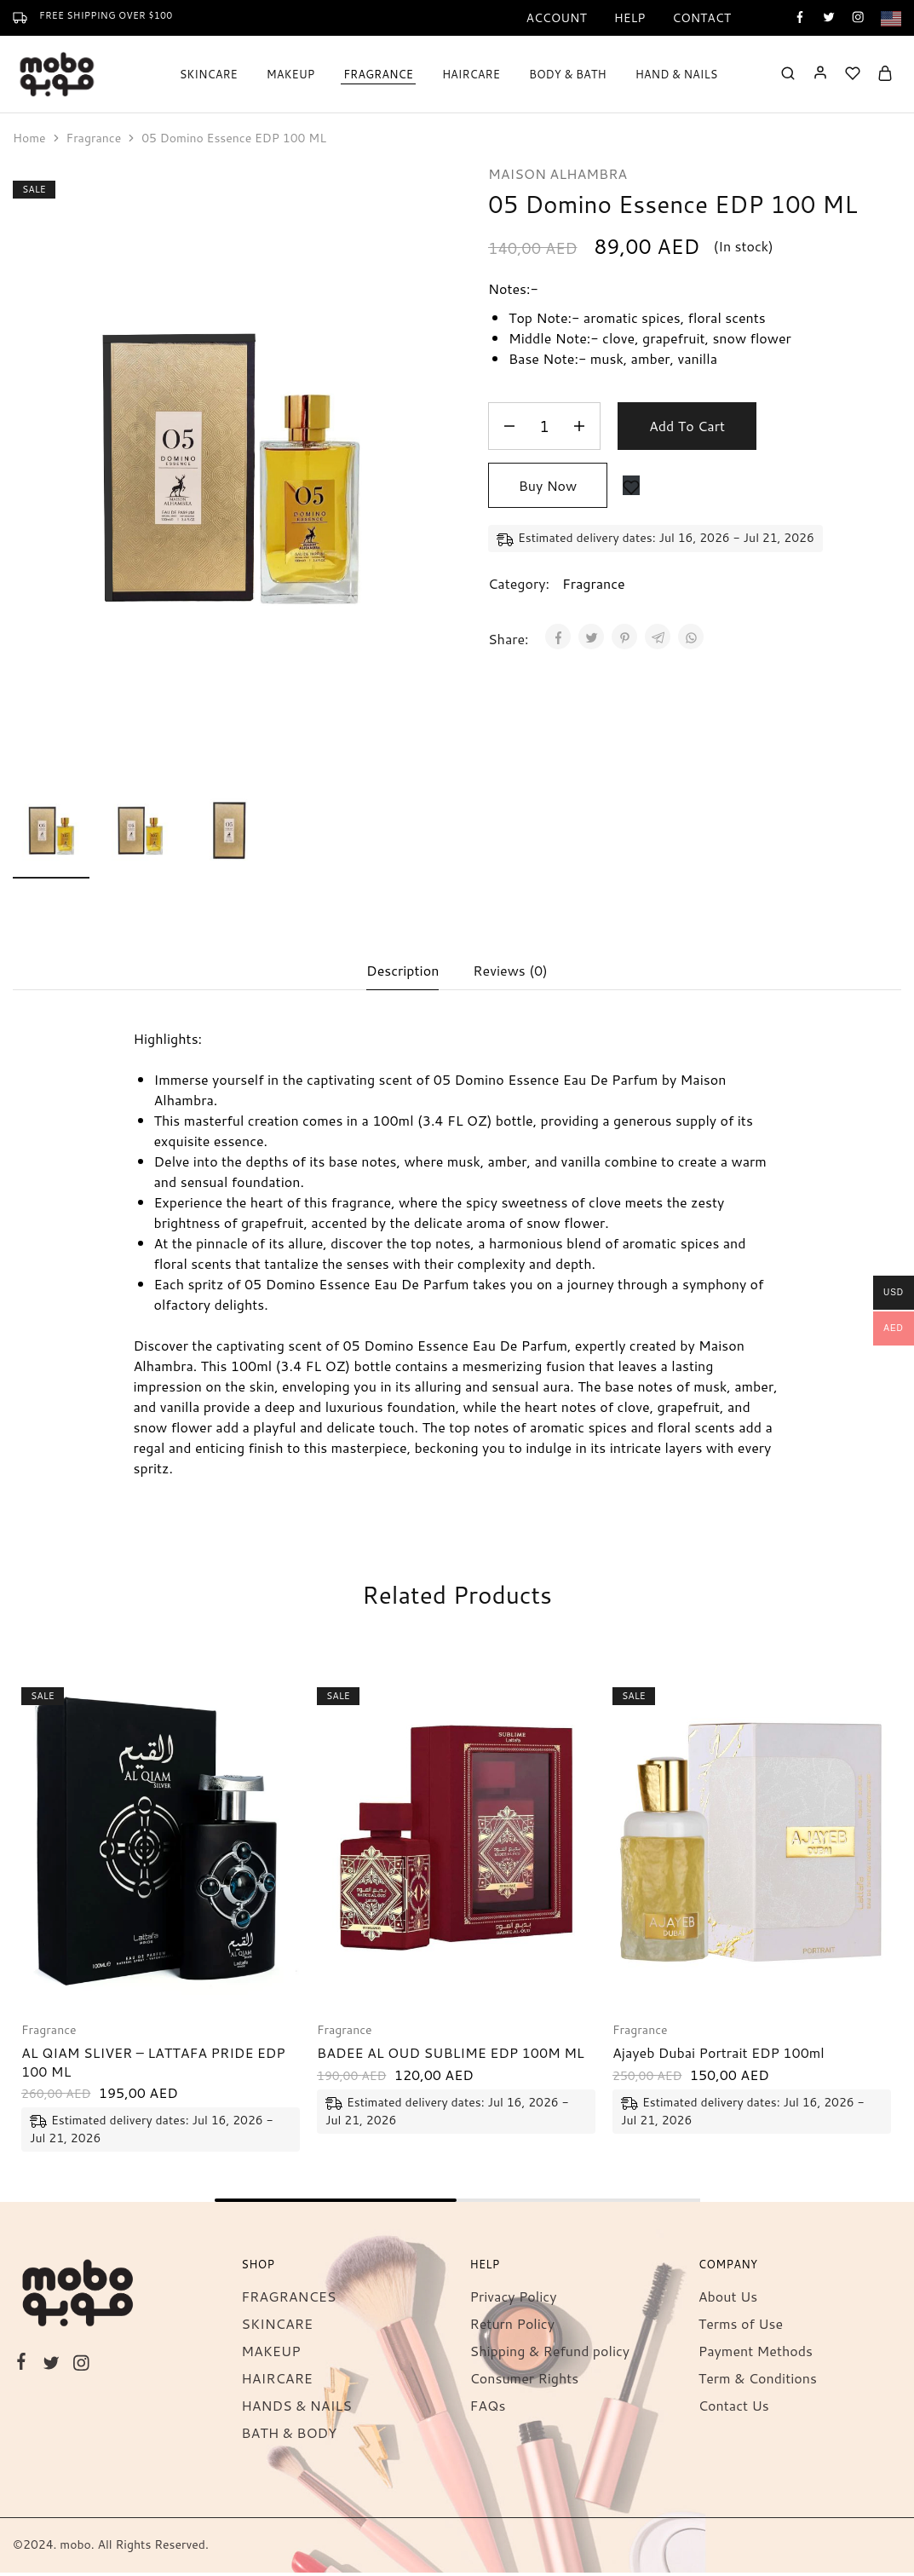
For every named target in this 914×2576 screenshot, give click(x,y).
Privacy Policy (513, 2299)
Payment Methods (755, 2354)
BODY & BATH (567, 74)
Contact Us (733, 2408)
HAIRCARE (471, 74)
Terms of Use (740, 2327)
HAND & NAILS (676, 74)
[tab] (402, 973)
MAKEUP (270, 2354)
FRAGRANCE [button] (378, 74)
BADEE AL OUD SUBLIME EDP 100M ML (450, 2056)
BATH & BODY (288, 2436)
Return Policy (512, 2327)
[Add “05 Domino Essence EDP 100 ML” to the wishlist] (631, 485)
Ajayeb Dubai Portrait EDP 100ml (718, 2056)
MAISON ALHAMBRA (557, 173)
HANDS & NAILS (296, 2408)
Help (630, 18)
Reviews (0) (510, 973)
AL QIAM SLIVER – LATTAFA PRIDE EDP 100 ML (153, 2064)
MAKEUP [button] (290, 74)
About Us (727, 2299)
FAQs (488, 2408)
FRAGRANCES (288, 2299)
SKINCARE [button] (209, 74)
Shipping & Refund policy (550, 2354)
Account (556, 18)
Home (29, 138)
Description (402, 973)
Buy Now (548, 485)
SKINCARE (277, 2327)
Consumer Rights (524, 2381)
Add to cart (687, 425)
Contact (701, 18)
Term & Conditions (757, 2381)
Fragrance (94, 138)
